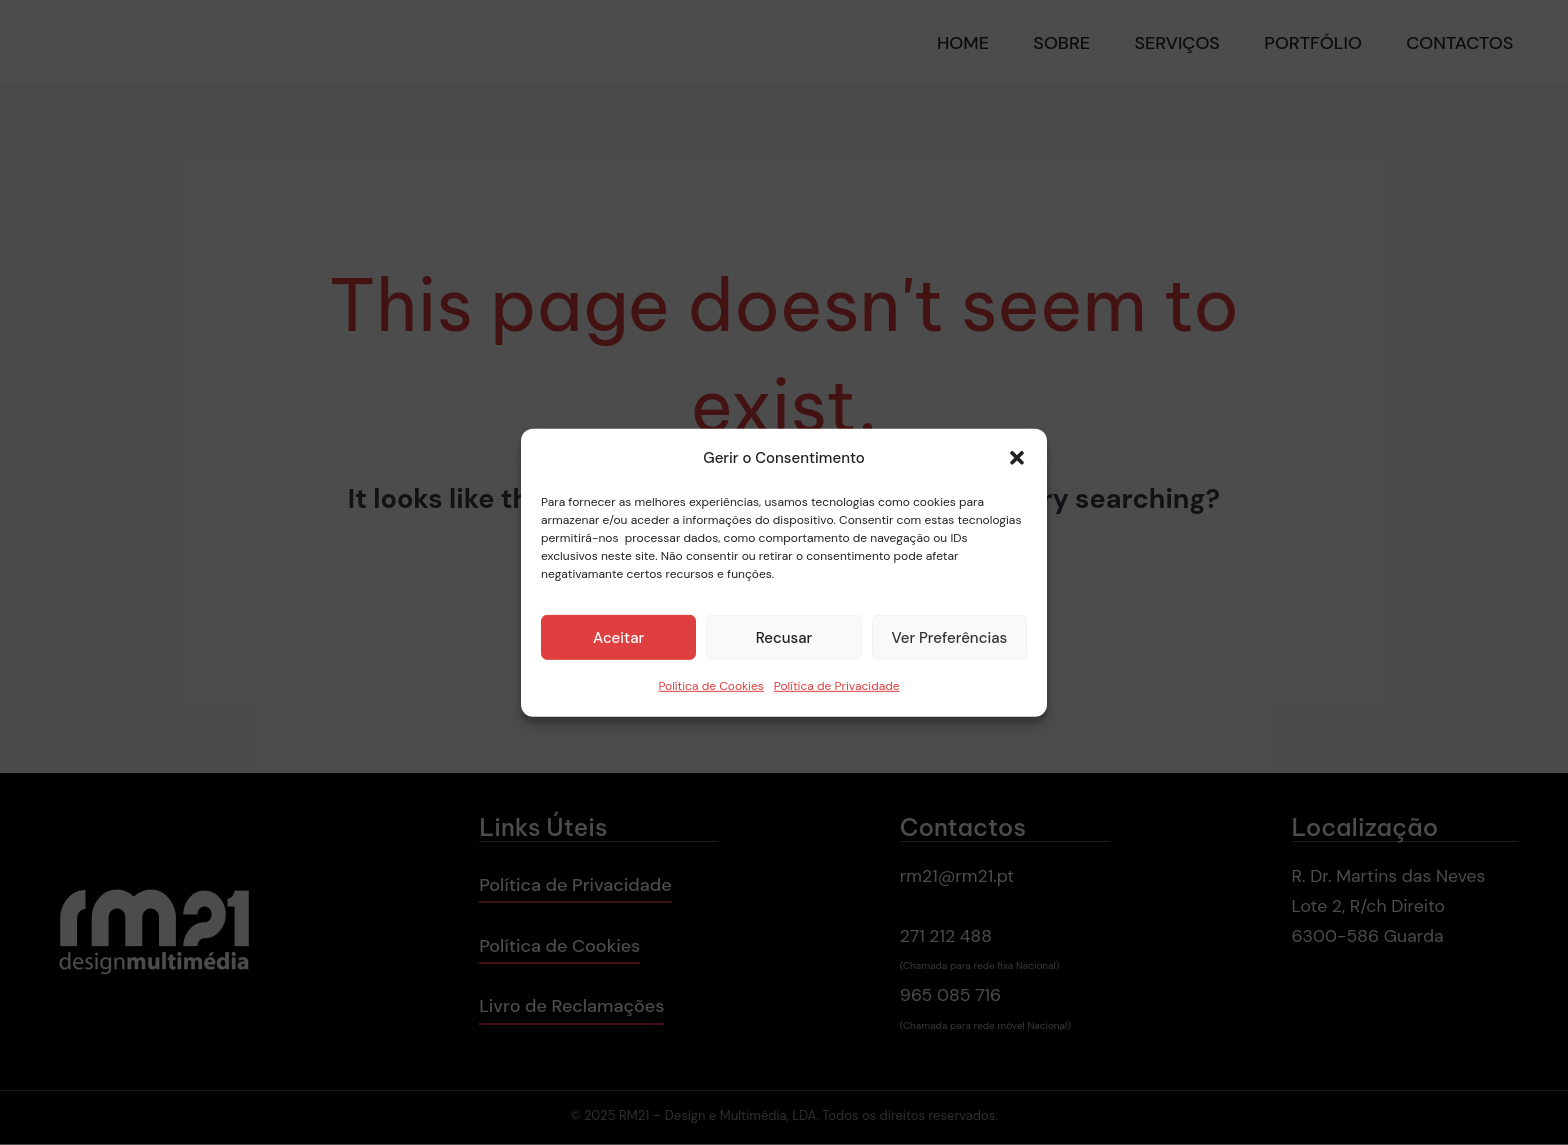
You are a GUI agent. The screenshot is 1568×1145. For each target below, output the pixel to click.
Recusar (784, 638)
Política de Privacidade (837, 686)
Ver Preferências (949, 638)
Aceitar (618, 638)
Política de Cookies (710, 686)
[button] (1017, 458)
